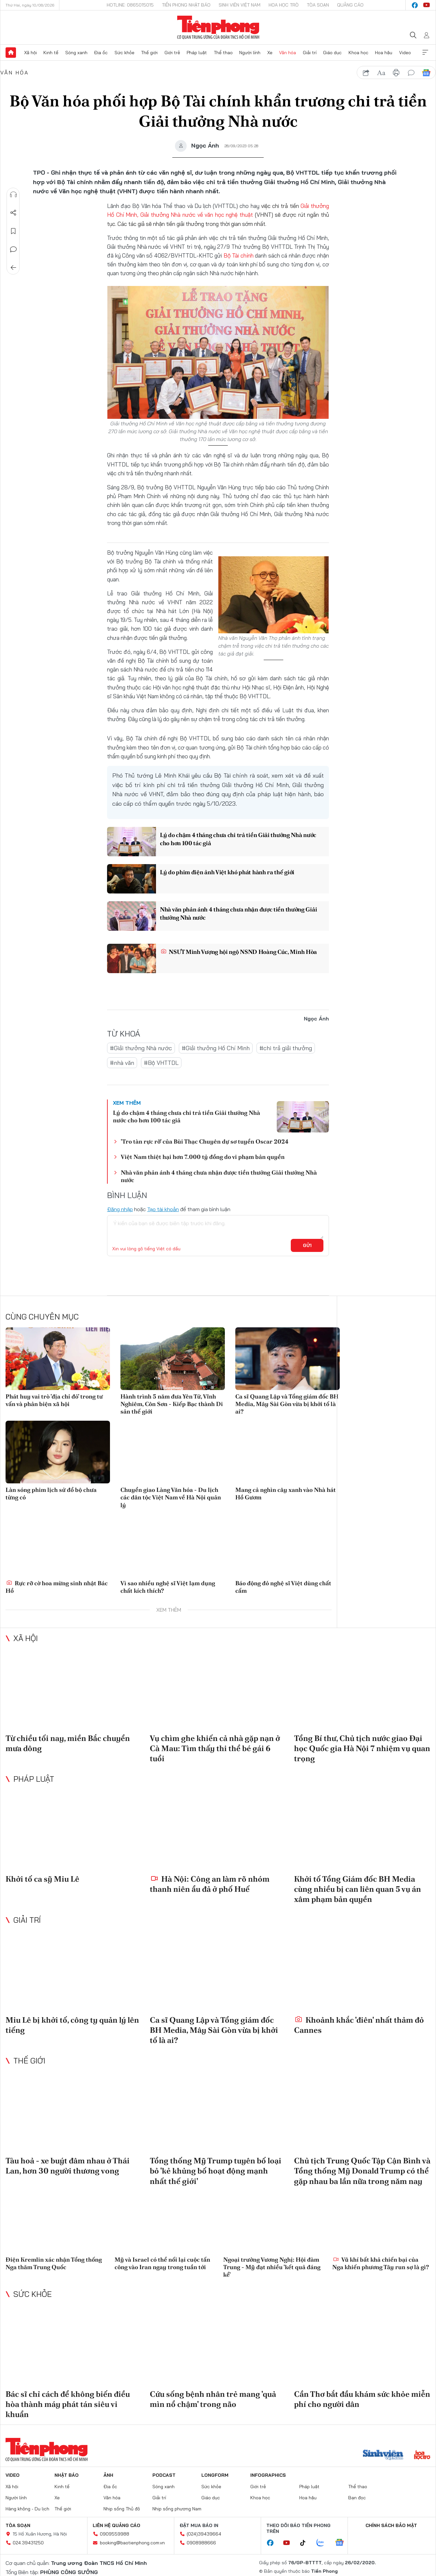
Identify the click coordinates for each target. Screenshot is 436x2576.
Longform (214, 2475)
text (381, 73)
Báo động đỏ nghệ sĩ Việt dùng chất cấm (283, 1586)
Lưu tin (13, 231)
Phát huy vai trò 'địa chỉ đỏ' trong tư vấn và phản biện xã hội (54, 1400)
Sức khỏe (124, 52)
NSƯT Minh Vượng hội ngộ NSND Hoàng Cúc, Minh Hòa (239, 952)
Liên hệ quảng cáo (116, 2525)
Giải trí (310, 52)
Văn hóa (287, 52)
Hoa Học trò (284, 5)
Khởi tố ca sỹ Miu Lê (42, 1879)
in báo (396, 73)
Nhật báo (66, 2475)
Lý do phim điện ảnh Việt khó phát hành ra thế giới (227, 872)
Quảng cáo (350, 5)
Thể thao (223, 52)
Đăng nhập (120, 1209)
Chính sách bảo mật (391, 2525)
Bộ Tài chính (239, 255)
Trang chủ (11, 52)
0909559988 (114, 2534)
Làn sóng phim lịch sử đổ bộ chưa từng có (51, 1493)
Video (405, 52)
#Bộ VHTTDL (161, 1063)
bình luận (411, 73)
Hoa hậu (383, 52)
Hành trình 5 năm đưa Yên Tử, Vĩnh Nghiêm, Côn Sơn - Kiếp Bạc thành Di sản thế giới (171, 1404)
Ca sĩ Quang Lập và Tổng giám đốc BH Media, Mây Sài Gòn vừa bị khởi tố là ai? (286, 1404)
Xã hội (30, 52)
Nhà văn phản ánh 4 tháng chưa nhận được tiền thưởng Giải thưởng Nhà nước (238, 913)
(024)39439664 (204, 2534)
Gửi (307, 1245)
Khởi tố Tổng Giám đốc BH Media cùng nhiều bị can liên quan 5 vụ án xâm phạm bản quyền (357, 1889)
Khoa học (358, 52)
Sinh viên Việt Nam (239, 5)
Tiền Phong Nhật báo (186, 5)
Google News (426, 72)
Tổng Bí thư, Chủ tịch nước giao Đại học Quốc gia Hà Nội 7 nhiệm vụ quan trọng (362, 1748)
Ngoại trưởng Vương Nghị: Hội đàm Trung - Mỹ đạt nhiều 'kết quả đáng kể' (271, 2267)
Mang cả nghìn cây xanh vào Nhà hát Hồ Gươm (285, 1493)
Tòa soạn (318, 5)
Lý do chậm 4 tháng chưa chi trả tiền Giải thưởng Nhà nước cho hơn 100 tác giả (238, 839)
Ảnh (108, 2475)
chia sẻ (366, 72)
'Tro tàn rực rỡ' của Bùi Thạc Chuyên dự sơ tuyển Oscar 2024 (204, 1141)
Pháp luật (197, 52)
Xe (269, 52)
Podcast (164, 2475)
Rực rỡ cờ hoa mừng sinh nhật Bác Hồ (57, 1586)
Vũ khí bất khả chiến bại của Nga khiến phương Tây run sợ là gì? (380, 2263)
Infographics (268, 2475)
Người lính (249, 52)
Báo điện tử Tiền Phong (218, 27)
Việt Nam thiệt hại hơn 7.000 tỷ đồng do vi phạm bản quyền (203, 1157)
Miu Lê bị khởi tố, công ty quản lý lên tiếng (72, 2025)
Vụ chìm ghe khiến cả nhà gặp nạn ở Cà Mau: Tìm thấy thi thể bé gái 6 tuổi (215, 1748)
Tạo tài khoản (163, 1209)
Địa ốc (101, 52)
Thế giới (149, 52)
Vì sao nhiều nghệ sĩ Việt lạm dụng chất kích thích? (167, 1586)
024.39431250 (28, 2543)
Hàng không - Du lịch (27, 2509)
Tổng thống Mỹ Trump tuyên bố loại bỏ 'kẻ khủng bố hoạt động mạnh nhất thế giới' (215, 2171)
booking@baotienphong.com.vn (132, 2543)
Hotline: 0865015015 (130, 5)
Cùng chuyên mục (42, 1316)
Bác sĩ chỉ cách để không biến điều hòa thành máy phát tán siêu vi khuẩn (68, 2404)
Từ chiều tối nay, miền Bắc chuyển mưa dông (68, 1743)
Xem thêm (425, 52)
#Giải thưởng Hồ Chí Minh (216, 1048)
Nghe (13, 194)
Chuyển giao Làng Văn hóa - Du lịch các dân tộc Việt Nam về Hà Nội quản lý (170, 1497)
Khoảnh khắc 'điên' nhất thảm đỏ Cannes (359, 2025)
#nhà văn (122, 1063)
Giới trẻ (172, 52)
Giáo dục (332, 52)
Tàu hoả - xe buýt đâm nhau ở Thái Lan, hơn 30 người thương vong (68, 2166)
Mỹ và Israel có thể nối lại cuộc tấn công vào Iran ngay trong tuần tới (162, 2263)
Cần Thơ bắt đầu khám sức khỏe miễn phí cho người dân (362, 2399)
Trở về (13, 268)
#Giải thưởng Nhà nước (141, 1048)
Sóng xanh (76, 52)
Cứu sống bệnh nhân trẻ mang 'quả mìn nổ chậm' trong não (213, 2399)
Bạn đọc (357, 2498)
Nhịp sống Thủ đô (121, 2509)
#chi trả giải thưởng (285, 1048)
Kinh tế (50, 52)
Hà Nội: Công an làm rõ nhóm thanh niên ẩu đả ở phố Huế (210, 1884)
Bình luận (13, 249)
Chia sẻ (13, 213)
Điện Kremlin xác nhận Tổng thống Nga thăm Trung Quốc (54, 2263)
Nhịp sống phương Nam (176, 2509)
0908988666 (201, 2543)
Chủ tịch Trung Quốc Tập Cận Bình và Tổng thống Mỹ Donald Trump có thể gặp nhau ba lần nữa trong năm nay (362, 2171)
